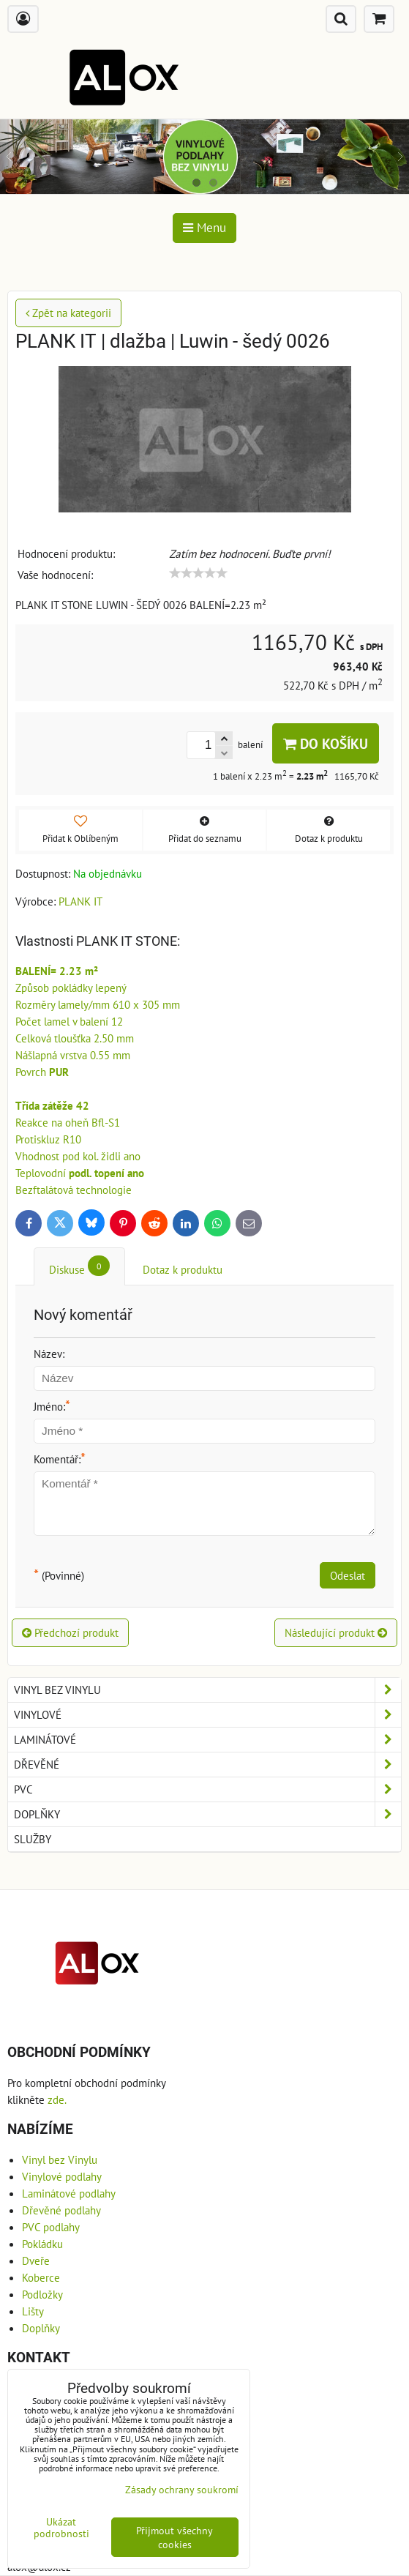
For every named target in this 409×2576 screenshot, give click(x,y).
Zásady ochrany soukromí (182, 2489)
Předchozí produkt (70, 1632)
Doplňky (207, 1814)
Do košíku (325, 743)
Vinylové (207, 1715)
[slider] (198, 573)
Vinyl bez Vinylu (207, 1690)
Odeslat (347, 1575)
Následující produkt (336, 1632)
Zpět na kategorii (68, 312)
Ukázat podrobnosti (61, 2527)
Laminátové (207, 1740)
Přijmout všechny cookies (174, 2537)
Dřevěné (207, 1764)
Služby (32, 1839)
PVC (207, 1789)
